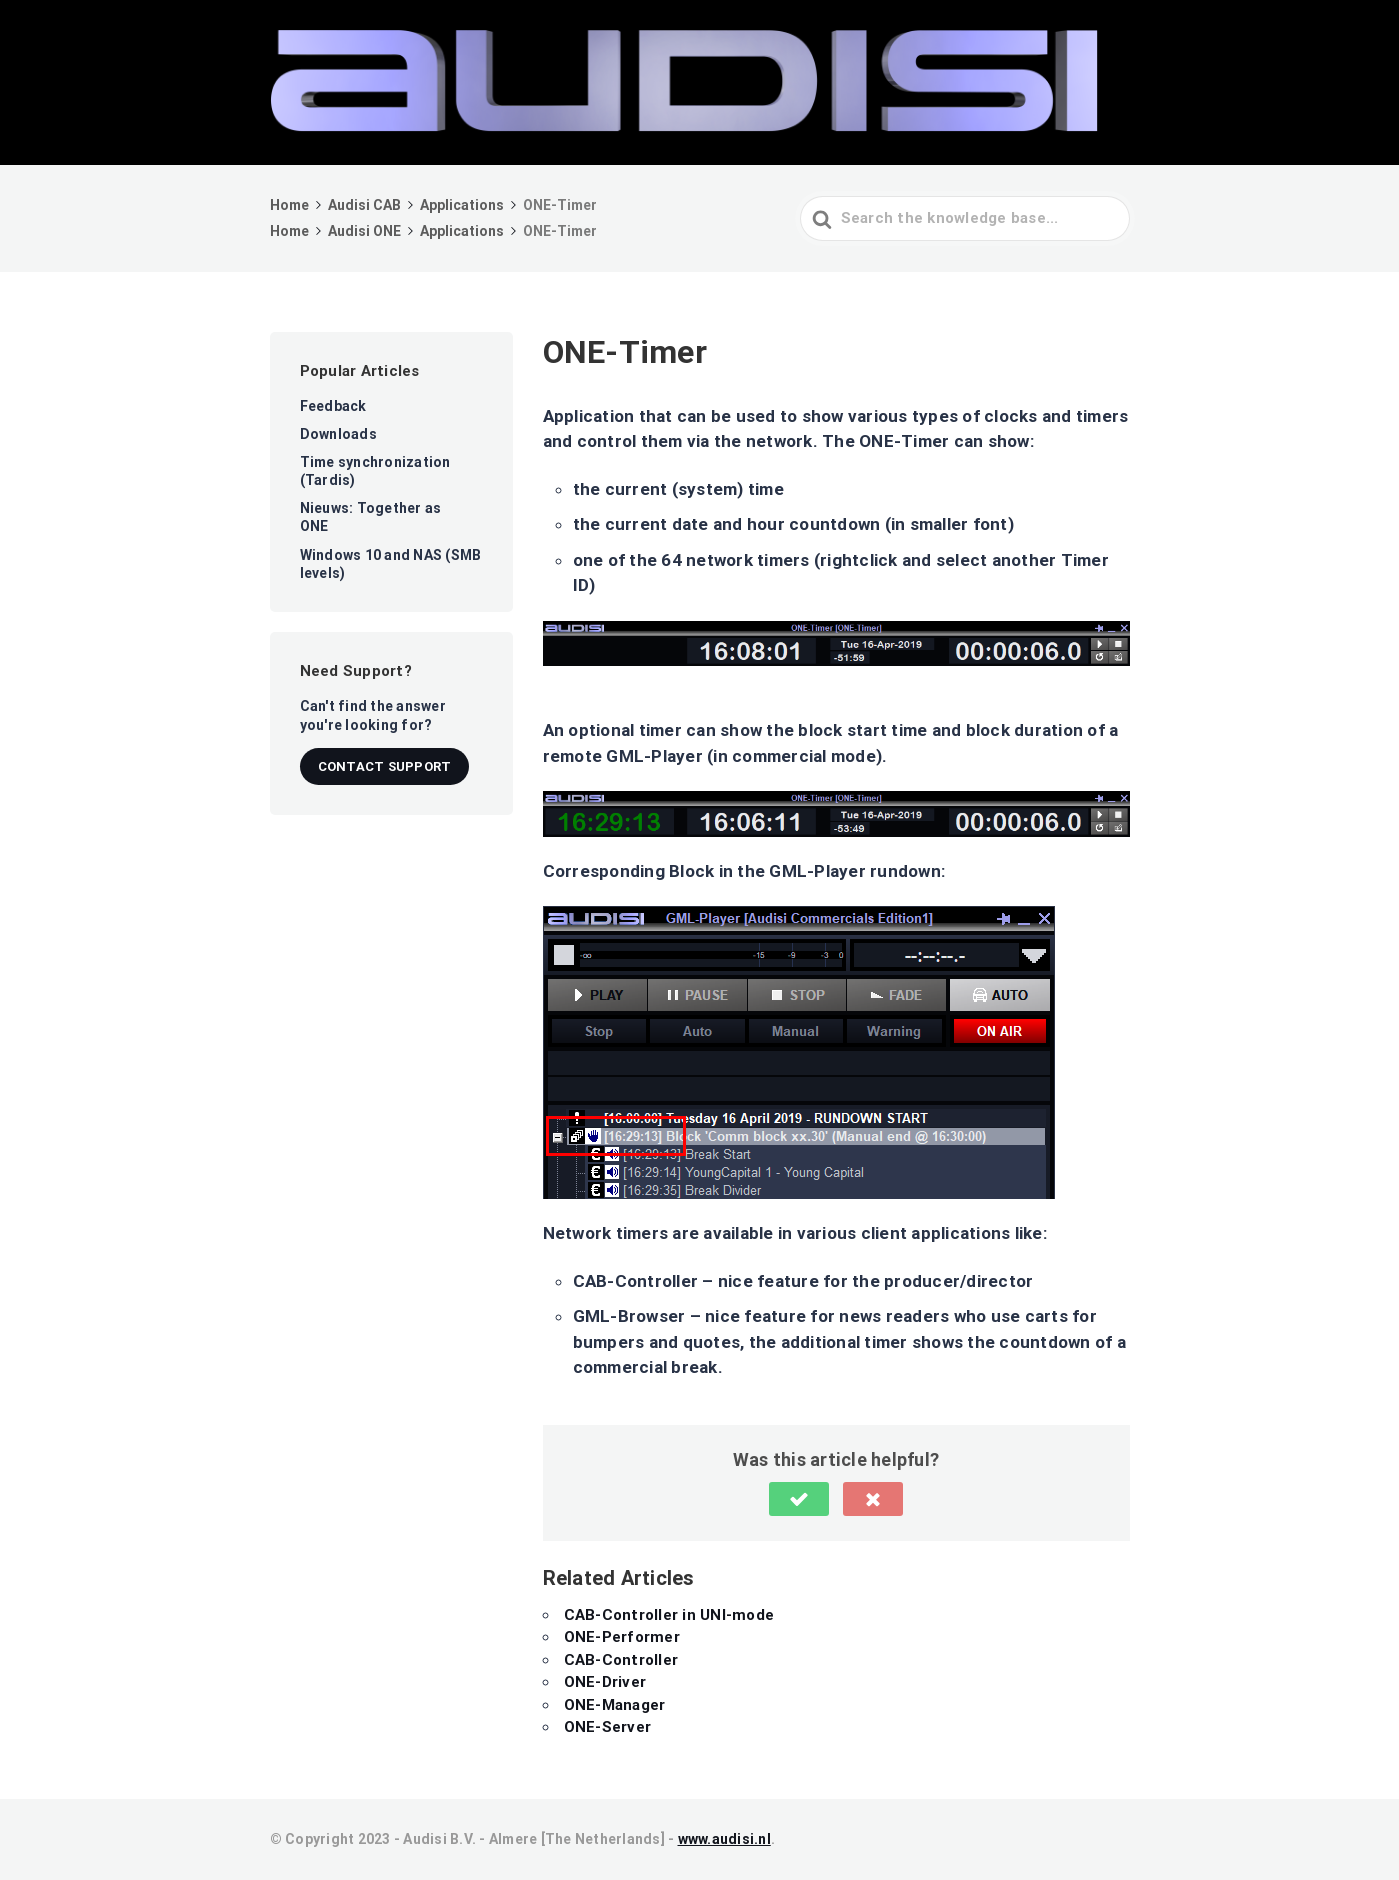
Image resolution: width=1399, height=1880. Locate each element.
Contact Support (385, 766)
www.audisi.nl (724, 1839)
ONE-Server (608, 1727)
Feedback (333, 406)
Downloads (338, 434)
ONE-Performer (622, 1637)
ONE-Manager (615, 1705)
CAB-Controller (621, 1660)
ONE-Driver (605, 1682)
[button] (799, 1499)
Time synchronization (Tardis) (375, 471)
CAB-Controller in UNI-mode (669, 1615)
